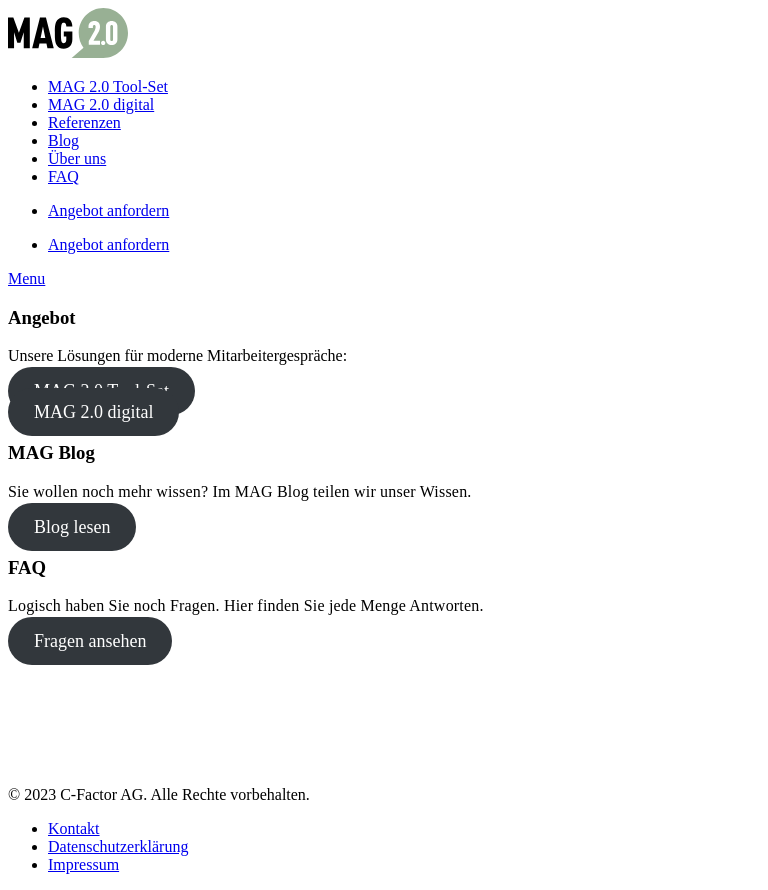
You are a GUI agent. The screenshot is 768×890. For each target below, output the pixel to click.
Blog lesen (72, 527)
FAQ (63, 176)
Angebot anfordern (108, 210)
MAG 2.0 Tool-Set (108, 86)
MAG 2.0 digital (101, 104)
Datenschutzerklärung (118, 846)
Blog (63, 140)
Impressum (83, 864)
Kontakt (74, 828)
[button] (26, 278)
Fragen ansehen (90, 641)
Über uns (77, 158)
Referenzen (84, 122)
